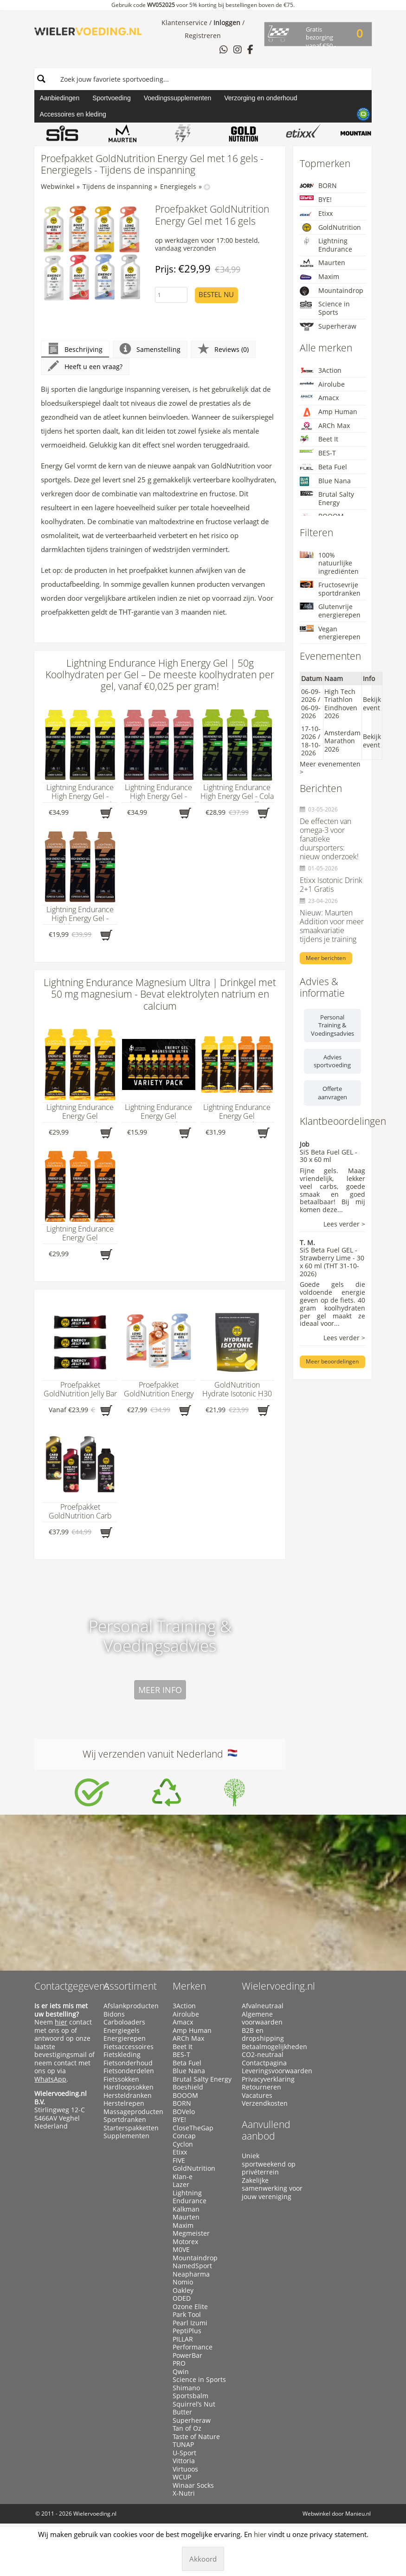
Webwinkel (58, 186)
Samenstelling (150, 349)
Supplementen (126, 2136)
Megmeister (191, 2233)
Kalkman (186, 2209)
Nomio (183, 2282)
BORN (318, 185)
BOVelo (184, 2112)
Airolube (322, 384)
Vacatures (257, 2095)
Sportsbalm (190, 2396)
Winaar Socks (193, 2485)
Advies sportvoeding (332, 1061)
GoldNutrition (330, 227)
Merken (189, 1985)
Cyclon (183, 2144)
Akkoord (203, 2558)
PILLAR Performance (193, 2343)
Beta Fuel (323, 466)
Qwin (181, 2372)
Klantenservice (184, 22)
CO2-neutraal (263, 2054)
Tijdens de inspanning (117, 186)
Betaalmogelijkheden (272, 2047)
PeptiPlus (187, 2331)
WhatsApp (50, 2079)
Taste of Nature (196, 2437)
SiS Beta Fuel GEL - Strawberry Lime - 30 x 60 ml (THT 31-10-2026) (332, 1262)
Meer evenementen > (330, 768)
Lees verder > (344, 1224)
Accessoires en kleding (73, 114)
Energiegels (178, 186)
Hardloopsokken (128, 2087)
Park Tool (187, 2314)
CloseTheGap (193, 2128)
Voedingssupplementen (178, 98)
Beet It (319, 439)
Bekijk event (372, 703)
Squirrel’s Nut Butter (194, 2408)
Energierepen (124, 2038)
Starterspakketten (131, 2128)
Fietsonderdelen (128, 2071)
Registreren (203, 35)
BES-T (318, 452)
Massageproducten (133, 2112)
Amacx (319, 397)
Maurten (322, 262)
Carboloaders (124, 2022)
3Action (321, 370)
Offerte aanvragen (332, 1092)
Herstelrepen (123, 2103)
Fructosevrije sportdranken (330, 588)
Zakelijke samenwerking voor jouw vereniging (272, 2188)
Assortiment (130, 1985)
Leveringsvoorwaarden (272, 2071)
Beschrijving (75, 349)
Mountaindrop (331, 291)
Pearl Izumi (190, 2323)
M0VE (181, 2249)
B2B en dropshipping (263, 2034)
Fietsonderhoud (128, 2063)
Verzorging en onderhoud (260, 98)
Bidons (114, 2014)
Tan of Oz (187, 2428)
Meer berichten (326, 958)
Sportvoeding (111, 98)
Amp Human (328, 412)
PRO (179, 2363)
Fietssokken (121, 2079)
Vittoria (184, 2461)
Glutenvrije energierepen (330, 610)
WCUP (182, 2477)
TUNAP (183, 2444)
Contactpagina (264, 2063)
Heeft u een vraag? (85, 366)
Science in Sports (325, 308)
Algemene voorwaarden (262, 2018)
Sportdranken (124, 2119)
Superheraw (328, 326)
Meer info (160, 1689)
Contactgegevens (72, 1985)
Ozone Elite (190, 2307)
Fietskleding (122, 2054)
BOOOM (185, 2095)
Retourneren (261, 2087)
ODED (182, 2298)
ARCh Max (325, 425)
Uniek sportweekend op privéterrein (269, 2164)
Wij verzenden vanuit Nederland (160, 1753)
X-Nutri (184, 2493)
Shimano (186, 2388)
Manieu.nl (358, 2514)
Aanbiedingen (60, 98)
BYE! (316, 199)
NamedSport (192, 2266)
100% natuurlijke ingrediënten (329, 563)
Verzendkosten (265, 2103)
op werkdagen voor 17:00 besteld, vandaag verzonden (207, 244)
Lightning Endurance (326, 244)
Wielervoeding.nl (278, 1985)
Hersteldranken (127, 2095)
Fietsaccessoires (128, 2047)
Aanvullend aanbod (266, 2130)
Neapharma (191, 2274)
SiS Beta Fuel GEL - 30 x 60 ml (328, 1156)
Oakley (183, 2290)
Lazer (181, 2184)
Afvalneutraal (263, 2006)
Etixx (316, 214)
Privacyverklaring (268, 2079)
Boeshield (188, 2087)
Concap (184, 2136)
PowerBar (187, 2355)
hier (61, 2022)
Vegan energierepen (330, 633)
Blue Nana (325, 481)
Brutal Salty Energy (327, 498)
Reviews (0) (223, 349)
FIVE (179, 2160)
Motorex (185, 2242)
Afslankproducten (131, 2006)
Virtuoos (185, 2469)
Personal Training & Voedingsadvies (332, 1025)
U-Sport (184, 2453)
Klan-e (183, 2177)
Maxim (319, 277)
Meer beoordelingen (332, 1361)
